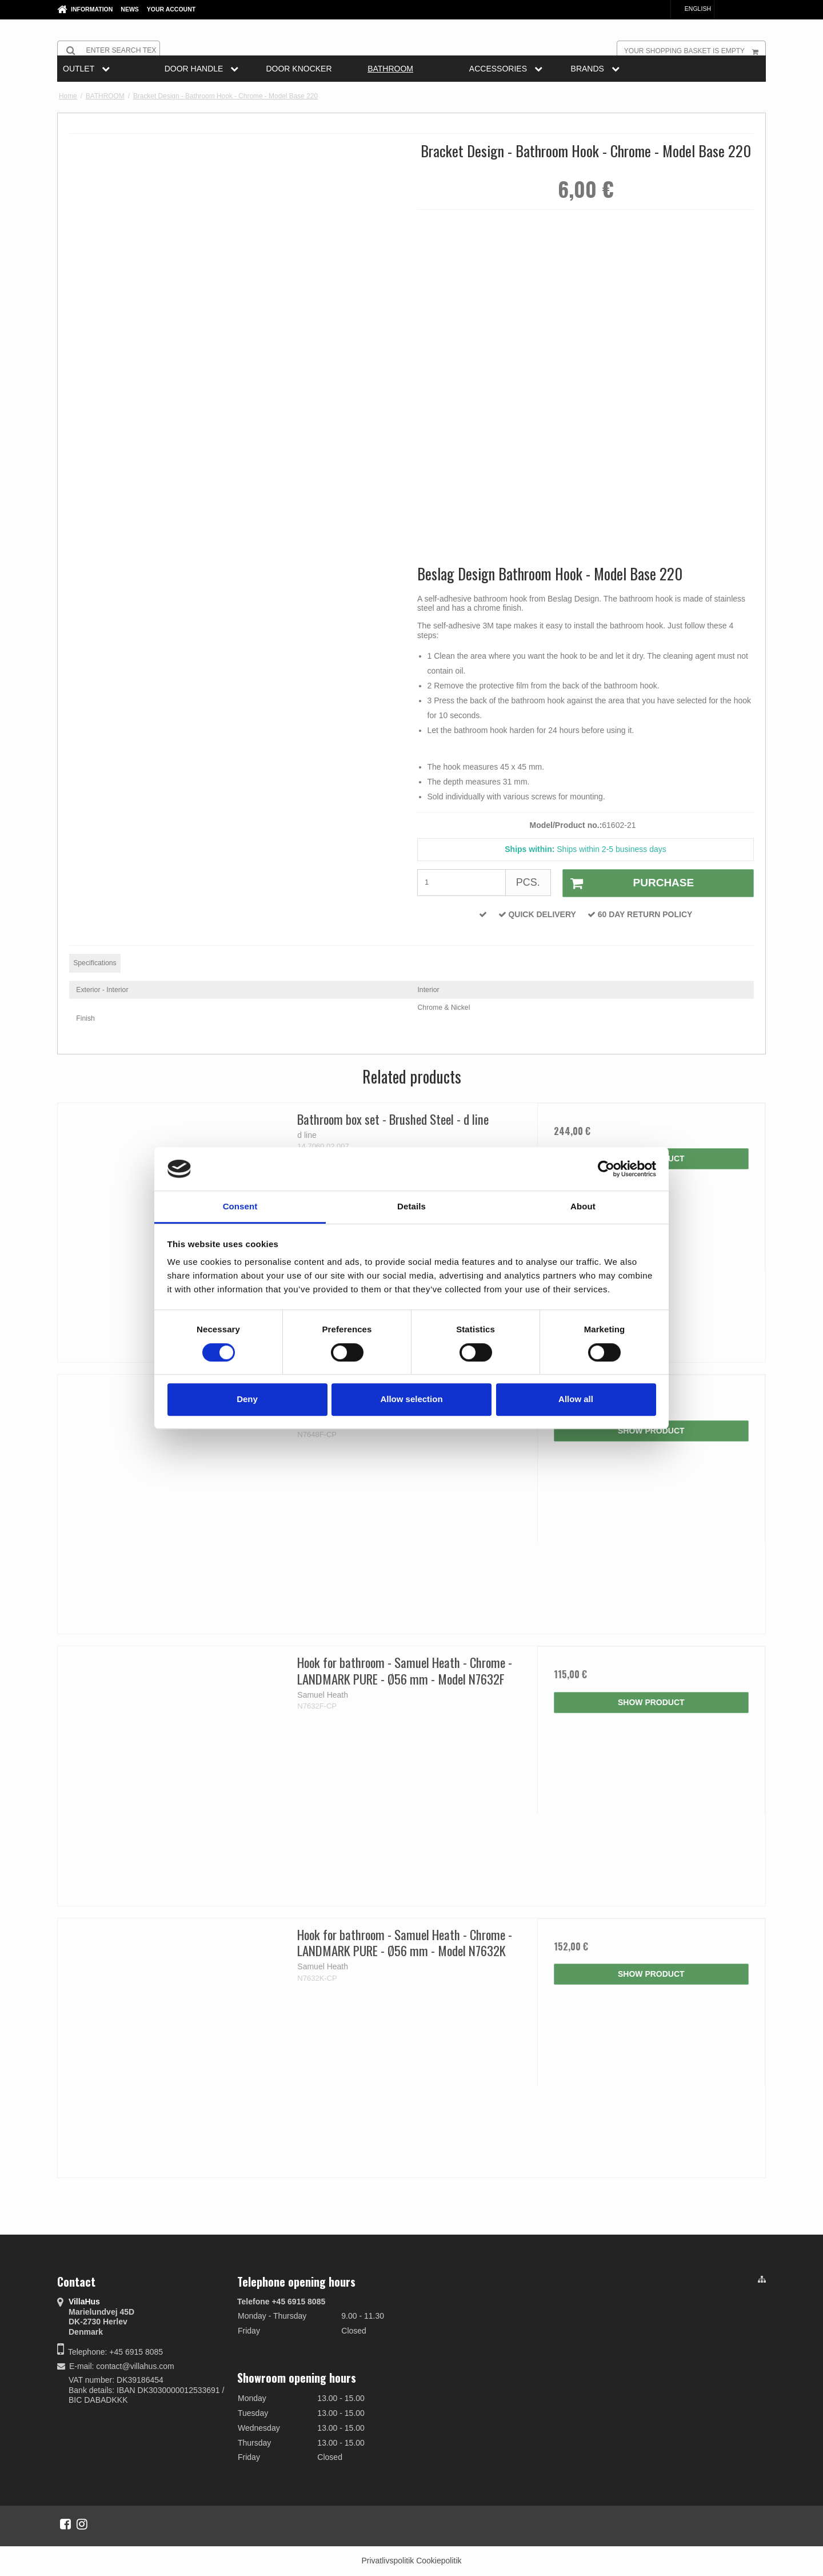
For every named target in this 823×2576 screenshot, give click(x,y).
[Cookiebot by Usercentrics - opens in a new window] (606, 1168)
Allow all (575, 1399)
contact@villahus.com (135, 2366)
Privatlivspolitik (387, 2560)
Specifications (95, 963)
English (692, 8)
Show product (651, 1430)
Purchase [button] (628, 883)
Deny (247, 1399)
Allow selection (411, 1399)
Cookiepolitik (438, 2560)
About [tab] (583, 1207)
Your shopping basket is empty (694, 50)
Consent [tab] (240, 1207)
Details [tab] (411, 1207)
